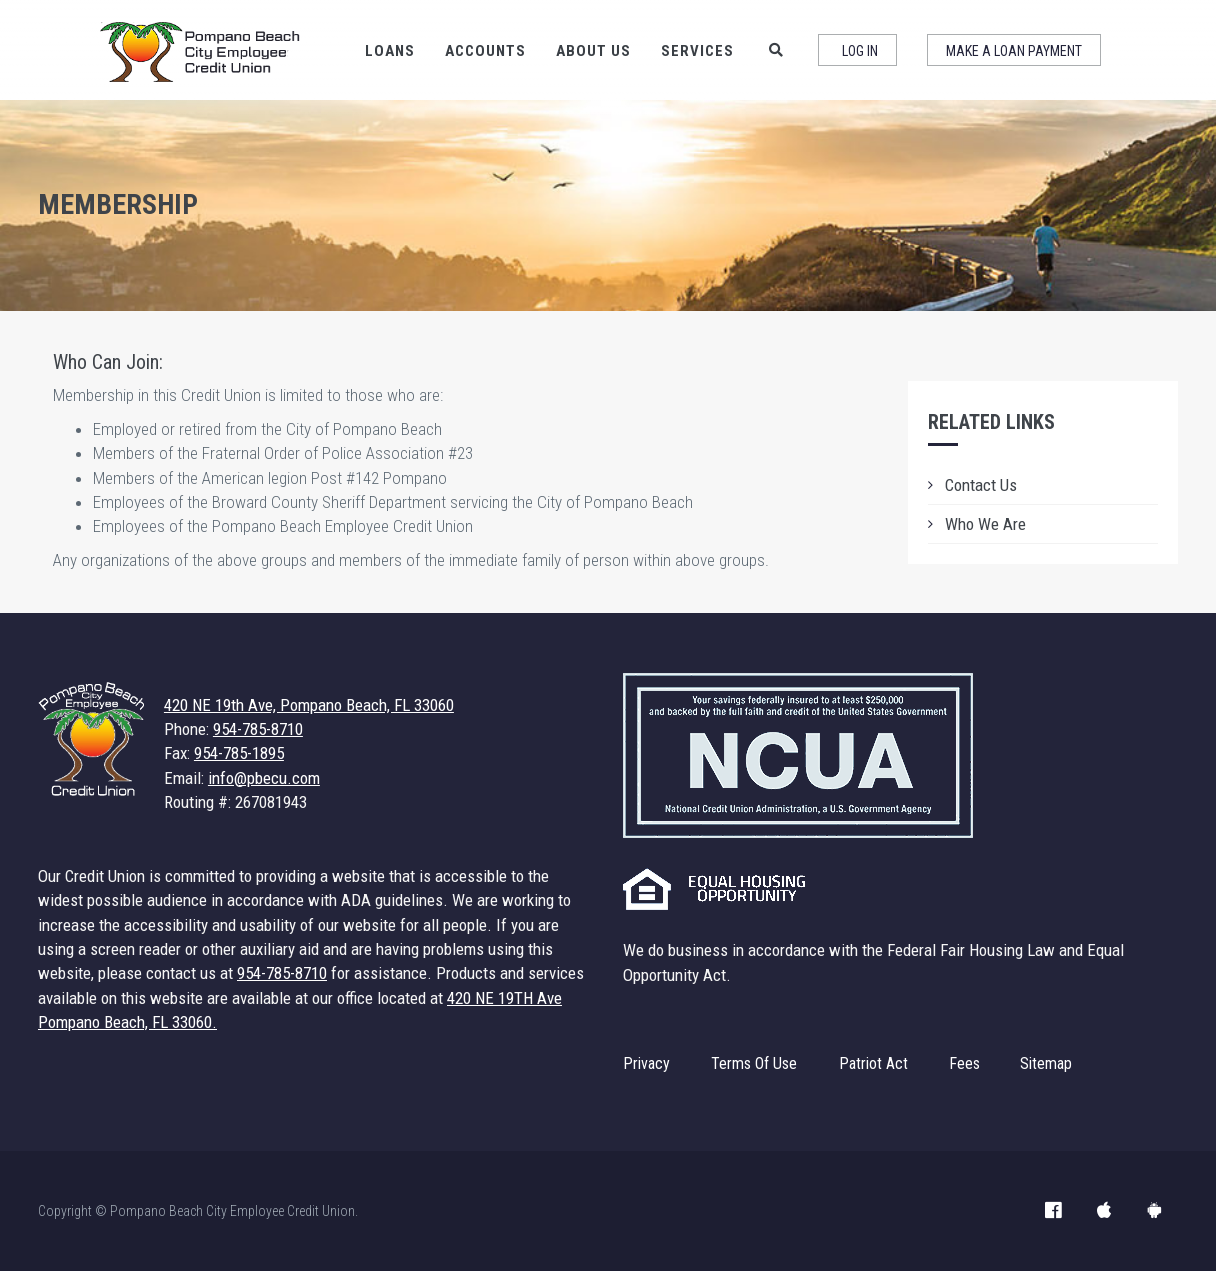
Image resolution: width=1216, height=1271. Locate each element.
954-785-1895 (239, 753)
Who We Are (985, 524)
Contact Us (981, 485)
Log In (860, 51)
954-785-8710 (258, 729)
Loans (390, 51)
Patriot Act (873, 1063)
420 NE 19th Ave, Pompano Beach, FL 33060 (309, 705)
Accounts (485, 51)
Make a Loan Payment (1014, 51)
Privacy (646, 1063)
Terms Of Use (754, 1063)
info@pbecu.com (264, 778)
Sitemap (1046, 1063)
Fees (964, 1063)
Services (697, 51)
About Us (593, 51)
